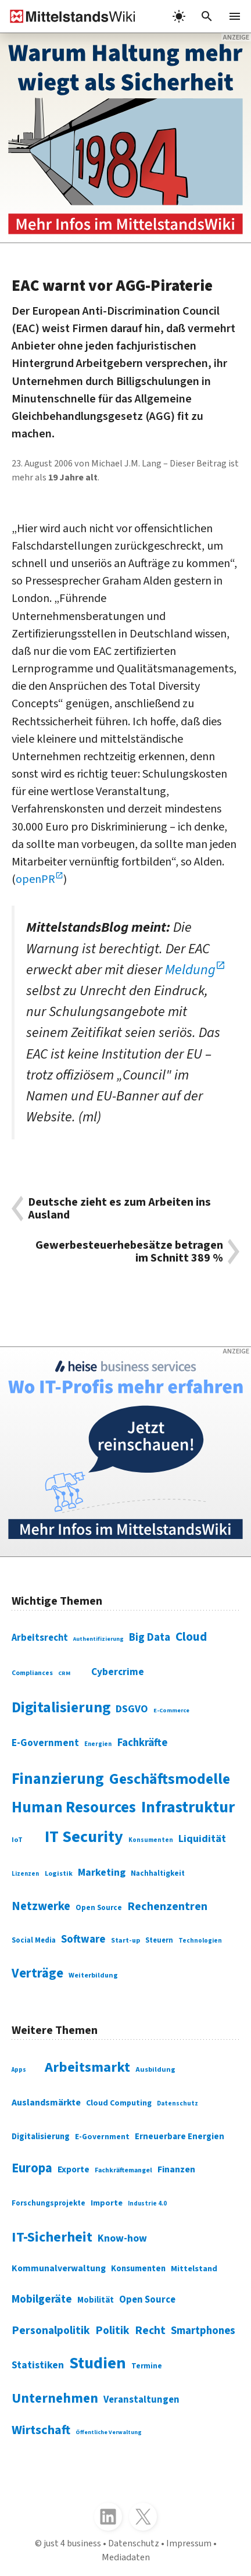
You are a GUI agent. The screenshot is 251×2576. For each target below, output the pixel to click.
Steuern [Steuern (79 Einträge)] (159, 1940)
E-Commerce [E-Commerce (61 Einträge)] (171, 1710)
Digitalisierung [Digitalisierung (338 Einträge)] (61, 1707)
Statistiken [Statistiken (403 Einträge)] (38, 2365)
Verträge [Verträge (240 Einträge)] (37, 1973)
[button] (207, 16)
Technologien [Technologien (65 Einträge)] (200, 1940)
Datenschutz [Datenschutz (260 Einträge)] (177, 2103)
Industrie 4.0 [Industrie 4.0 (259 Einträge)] (147, 2203)
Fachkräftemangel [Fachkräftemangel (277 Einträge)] (123, 2170)
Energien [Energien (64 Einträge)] (98, 1744)
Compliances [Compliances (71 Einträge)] (32, 1673)
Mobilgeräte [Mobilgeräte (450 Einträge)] (42, 2299)
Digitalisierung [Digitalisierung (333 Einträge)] (41, 2136)
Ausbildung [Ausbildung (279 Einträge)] (155, 2070)
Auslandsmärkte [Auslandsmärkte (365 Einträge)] (46, 2102)
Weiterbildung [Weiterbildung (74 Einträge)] (93, 1975)
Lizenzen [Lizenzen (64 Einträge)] (25, 1873)
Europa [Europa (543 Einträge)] (32, 2168)
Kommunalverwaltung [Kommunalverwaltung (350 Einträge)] (59, 2268)
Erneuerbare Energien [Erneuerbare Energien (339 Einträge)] (179, 2136)
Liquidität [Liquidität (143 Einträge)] (202, 1839)
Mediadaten (126, 2557)
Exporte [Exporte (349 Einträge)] (73, 2169)
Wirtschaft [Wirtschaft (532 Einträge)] (41, 2430)
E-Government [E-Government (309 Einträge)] (102, 2136)
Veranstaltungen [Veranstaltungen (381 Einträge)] (141, 2400)
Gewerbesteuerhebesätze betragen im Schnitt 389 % (129, 1251)
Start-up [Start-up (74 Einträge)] (125, 1941)
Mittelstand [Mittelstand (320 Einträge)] (194, 2269)
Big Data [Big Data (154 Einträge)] (149, 1637)
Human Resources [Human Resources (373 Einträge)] (74, 1808)
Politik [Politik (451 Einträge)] (112, 2330)
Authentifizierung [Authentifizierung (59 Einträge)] (98, 1639)
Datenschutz (133, 2543)
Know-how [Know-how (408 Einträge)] (122, 2238)
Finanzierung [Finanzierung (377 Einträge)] (58, 1779)
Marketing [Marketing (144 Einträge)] (102, 1872)
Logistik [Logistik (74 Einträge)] (59, 1874)
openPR (35, 879)
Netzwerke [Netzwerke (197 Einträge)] (41, 1906)
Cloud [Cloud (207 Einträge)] (191, 1637)
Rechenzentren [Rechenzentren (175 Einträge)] (167, 1906)
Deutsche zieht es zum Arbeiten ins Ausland (119, 1208)
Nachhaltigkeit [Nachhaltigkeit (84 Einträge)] (158, 1873)
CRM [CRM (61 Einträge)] (64, 1673)
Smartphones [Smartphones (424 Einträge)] (203, 2330)
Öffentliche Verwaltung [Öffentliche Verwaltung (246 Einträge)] (109, 2432)
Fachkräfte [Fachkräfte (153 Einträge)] (142, 1742)
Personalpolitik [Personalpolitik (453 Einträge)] (51, 2330)
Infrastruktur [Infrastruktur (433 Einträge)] (188, 1807)
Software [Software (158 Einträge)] (83, 1939)
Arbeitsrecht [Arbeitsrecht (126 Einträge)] (40, 1638)
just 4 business (72, 2543)
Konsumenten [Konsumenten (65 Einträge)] (150, 1840)
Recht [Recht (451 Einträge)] (150, 2330)
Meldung (190, 970)
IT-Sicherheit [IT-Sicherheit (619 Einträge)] (52, 2237)
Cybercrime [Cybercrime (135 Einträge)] (117, 1672)
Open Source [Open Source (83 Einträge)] (99, 1907)
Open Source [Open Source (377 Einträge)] (147, 2300)
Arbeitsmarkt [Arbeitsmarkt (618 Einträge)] (87, 2067)
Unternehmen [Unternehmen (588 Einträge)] (55, 2398)
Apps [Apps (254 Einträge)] (19, 2069)
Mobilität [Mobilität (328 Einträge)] (95, 2300)
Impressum (188, 2543)
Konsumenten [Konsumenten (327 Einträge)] (138, 2269)
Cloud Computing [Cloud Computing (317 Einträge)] (119, 2103)
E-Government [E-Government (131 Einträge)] (45, 1743)
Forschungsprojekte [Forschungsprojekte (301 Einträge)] (48, 2202)
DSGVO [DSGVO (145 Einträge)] (132, 1709)
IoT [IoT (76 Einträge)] (17, 1839)
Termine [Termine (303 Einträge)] (146, 2365)
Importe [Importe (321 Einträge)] (107, 2203)
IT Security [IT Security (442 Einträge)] (84, 1836)
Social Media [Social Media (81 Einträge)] (34, 1940)
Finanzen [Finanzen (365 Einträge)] (176, 2169)
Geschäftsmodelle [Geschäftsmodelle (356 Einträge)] (169, 1779)
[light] (179, 16)
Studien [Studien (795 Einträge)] (97, 2363)
